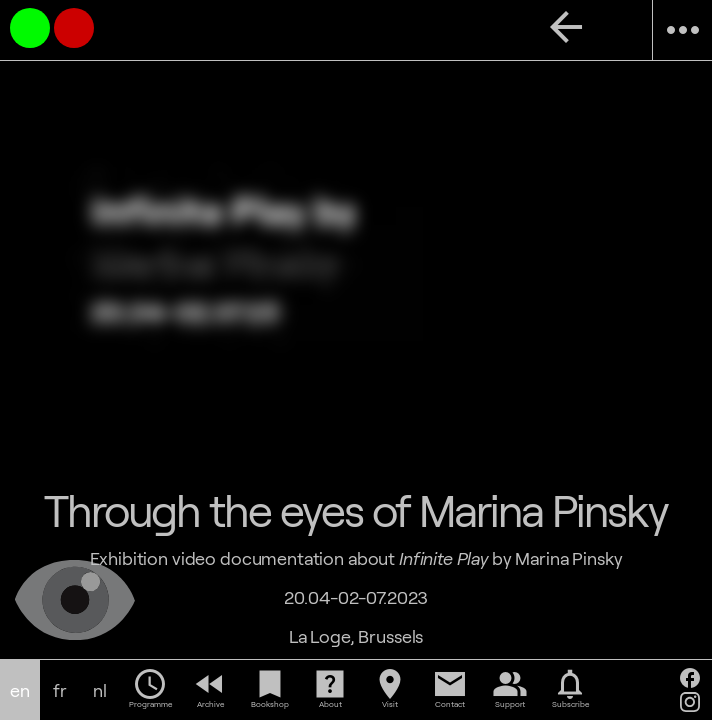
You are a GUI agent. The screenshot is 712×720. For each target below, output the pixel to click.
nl (100, 690)
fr (60, 690)
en (20, 690)
